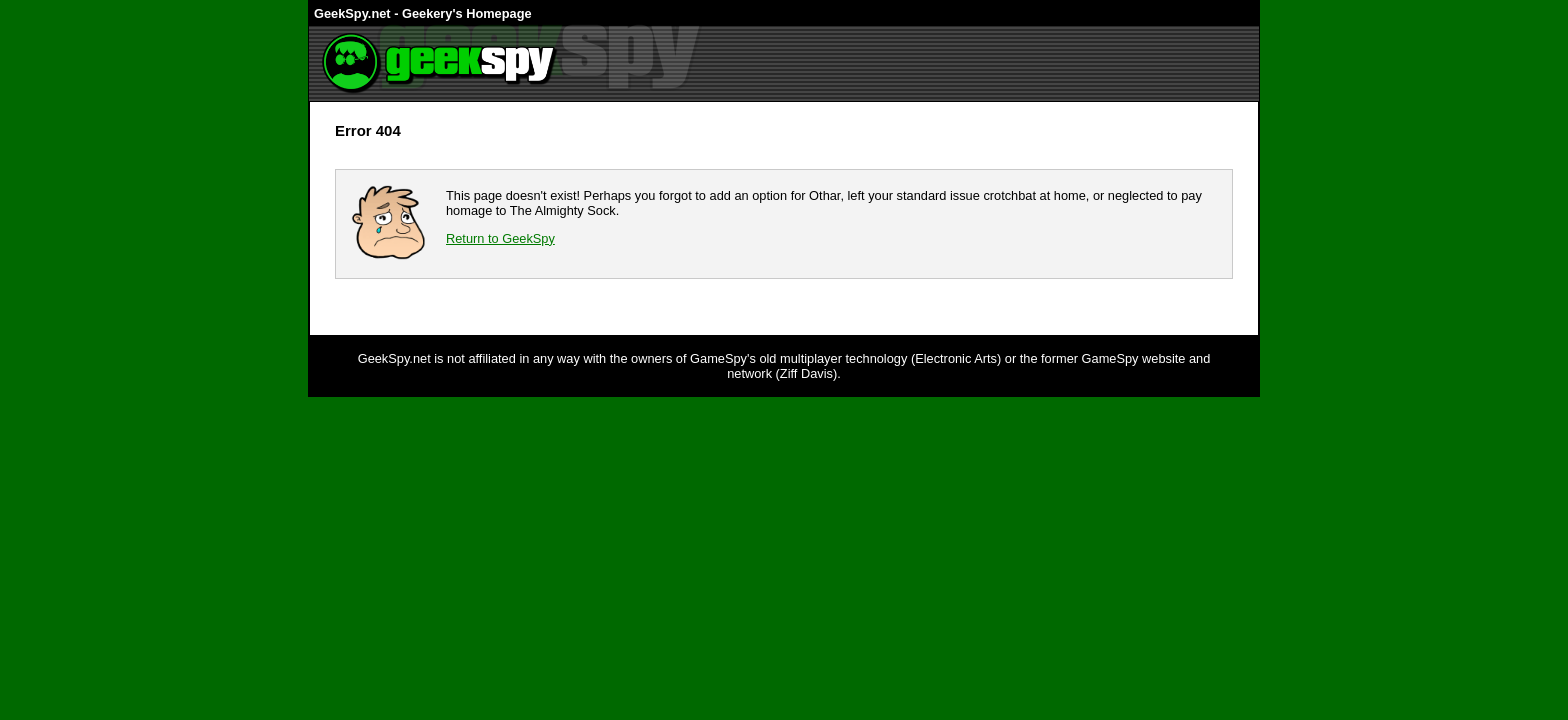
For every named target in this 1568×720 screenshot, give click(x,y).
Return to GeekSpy (500, 238)
